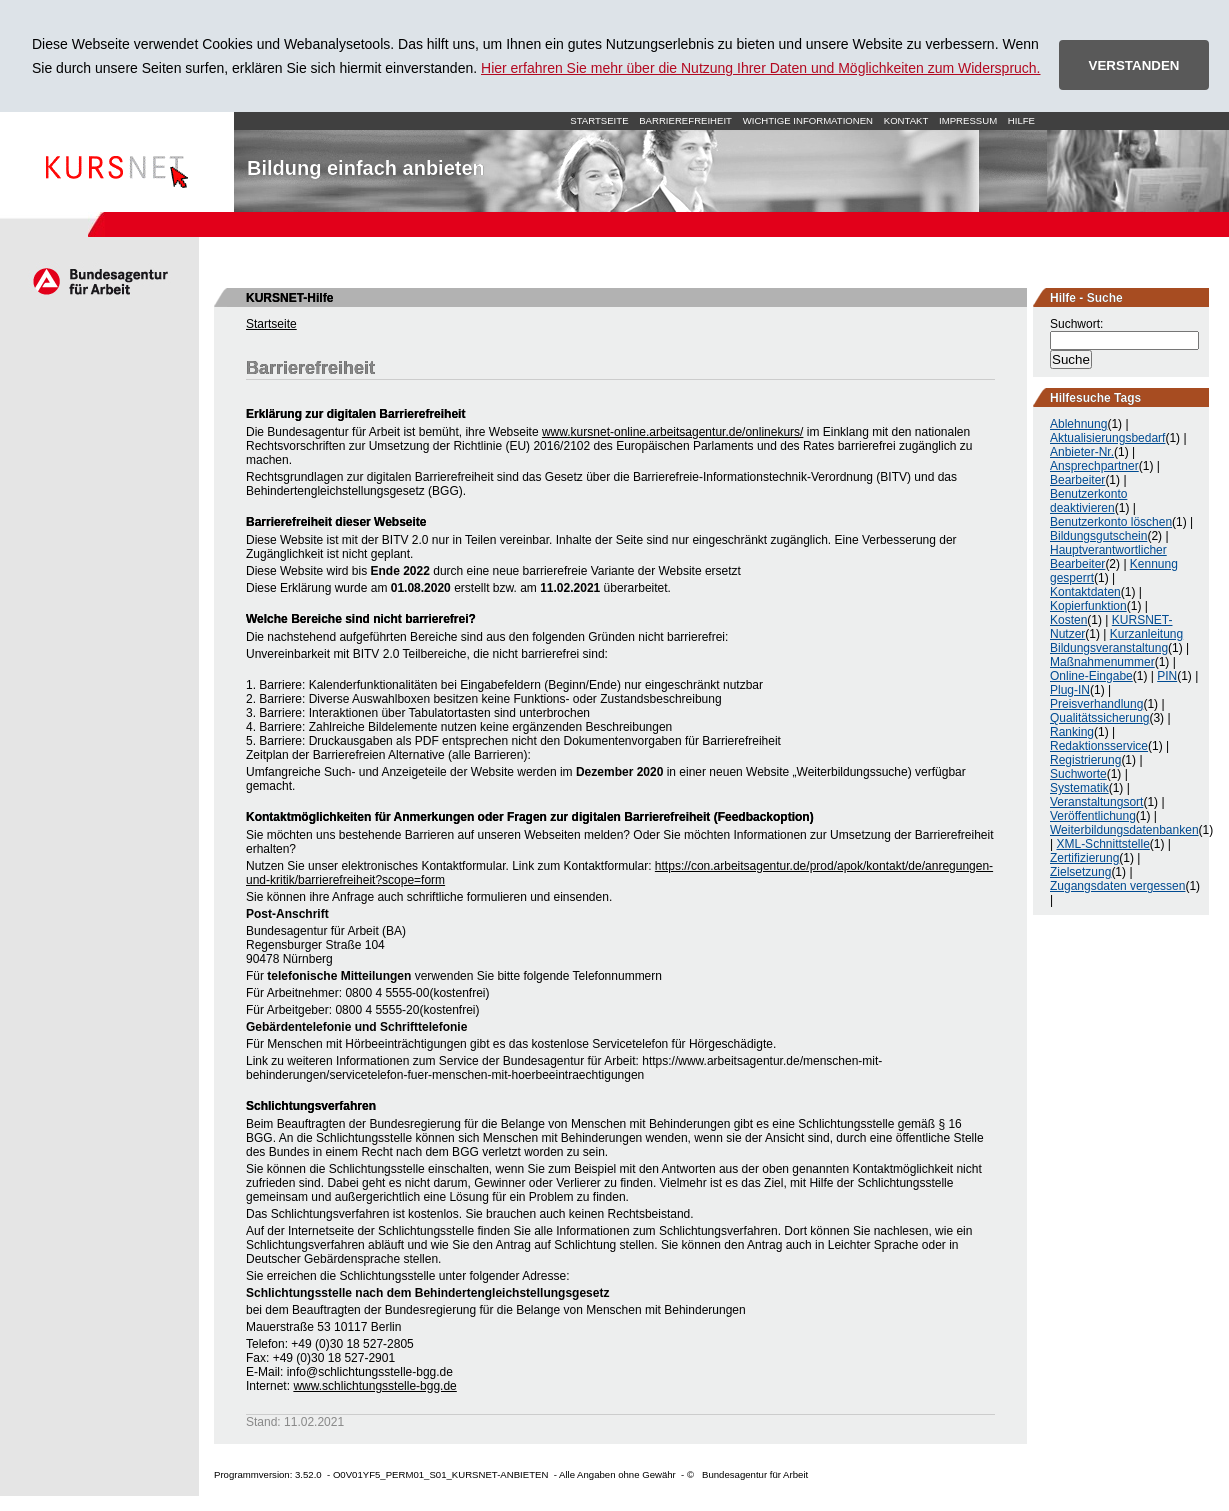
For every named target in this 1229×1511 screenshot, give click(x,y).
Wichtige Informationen (808, 120)
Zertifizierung (1084, 858)
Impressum (968, 120)
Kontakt (906, 120)
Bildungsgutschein (1098, 536)
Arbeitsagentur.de (99, 281)
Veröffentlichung (1093, 816)
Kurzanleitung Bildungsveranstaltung (1116, 641)
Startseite (117, 162)
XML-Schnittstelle (1102, 844)
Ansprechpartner (1094, 466)
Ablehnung (1078, 424)
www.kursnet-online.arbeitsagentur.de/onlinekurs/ (672, 432)
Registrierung (1085, 760)
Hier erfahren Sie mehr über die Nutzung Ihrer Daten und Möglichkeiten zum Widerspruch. (761, 68)
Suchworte (1078, 774)
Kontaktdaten (1085, 592)
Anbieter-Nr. (1082, 452)
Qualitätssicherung (1099, 718)
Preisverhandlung (1096, 704)
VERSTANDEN (1134, 65)
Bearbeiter (1077, 480)
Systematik (1079, 788)
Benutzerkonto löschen (1111, 522)
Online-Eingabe (1091, 676)
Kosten (1068, 620)
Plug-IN (1070, 690)
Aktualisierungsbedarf (1107, 438)
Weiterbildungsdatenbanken (1124, 830)
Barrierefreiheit (685, 120)
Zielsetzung (1080, 872)
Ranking (1072, 732)
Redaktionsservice (1099, 746)
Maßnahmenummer (1102, 662)
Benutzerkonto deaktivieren (1088, 501)
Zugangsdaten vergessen (1117, 886)
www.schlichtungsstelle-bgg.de (374, 1386)
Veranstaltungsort (1096, 802)
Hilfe (1021, 120)
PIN (1167, 676)
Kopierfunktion (1088, 606)
